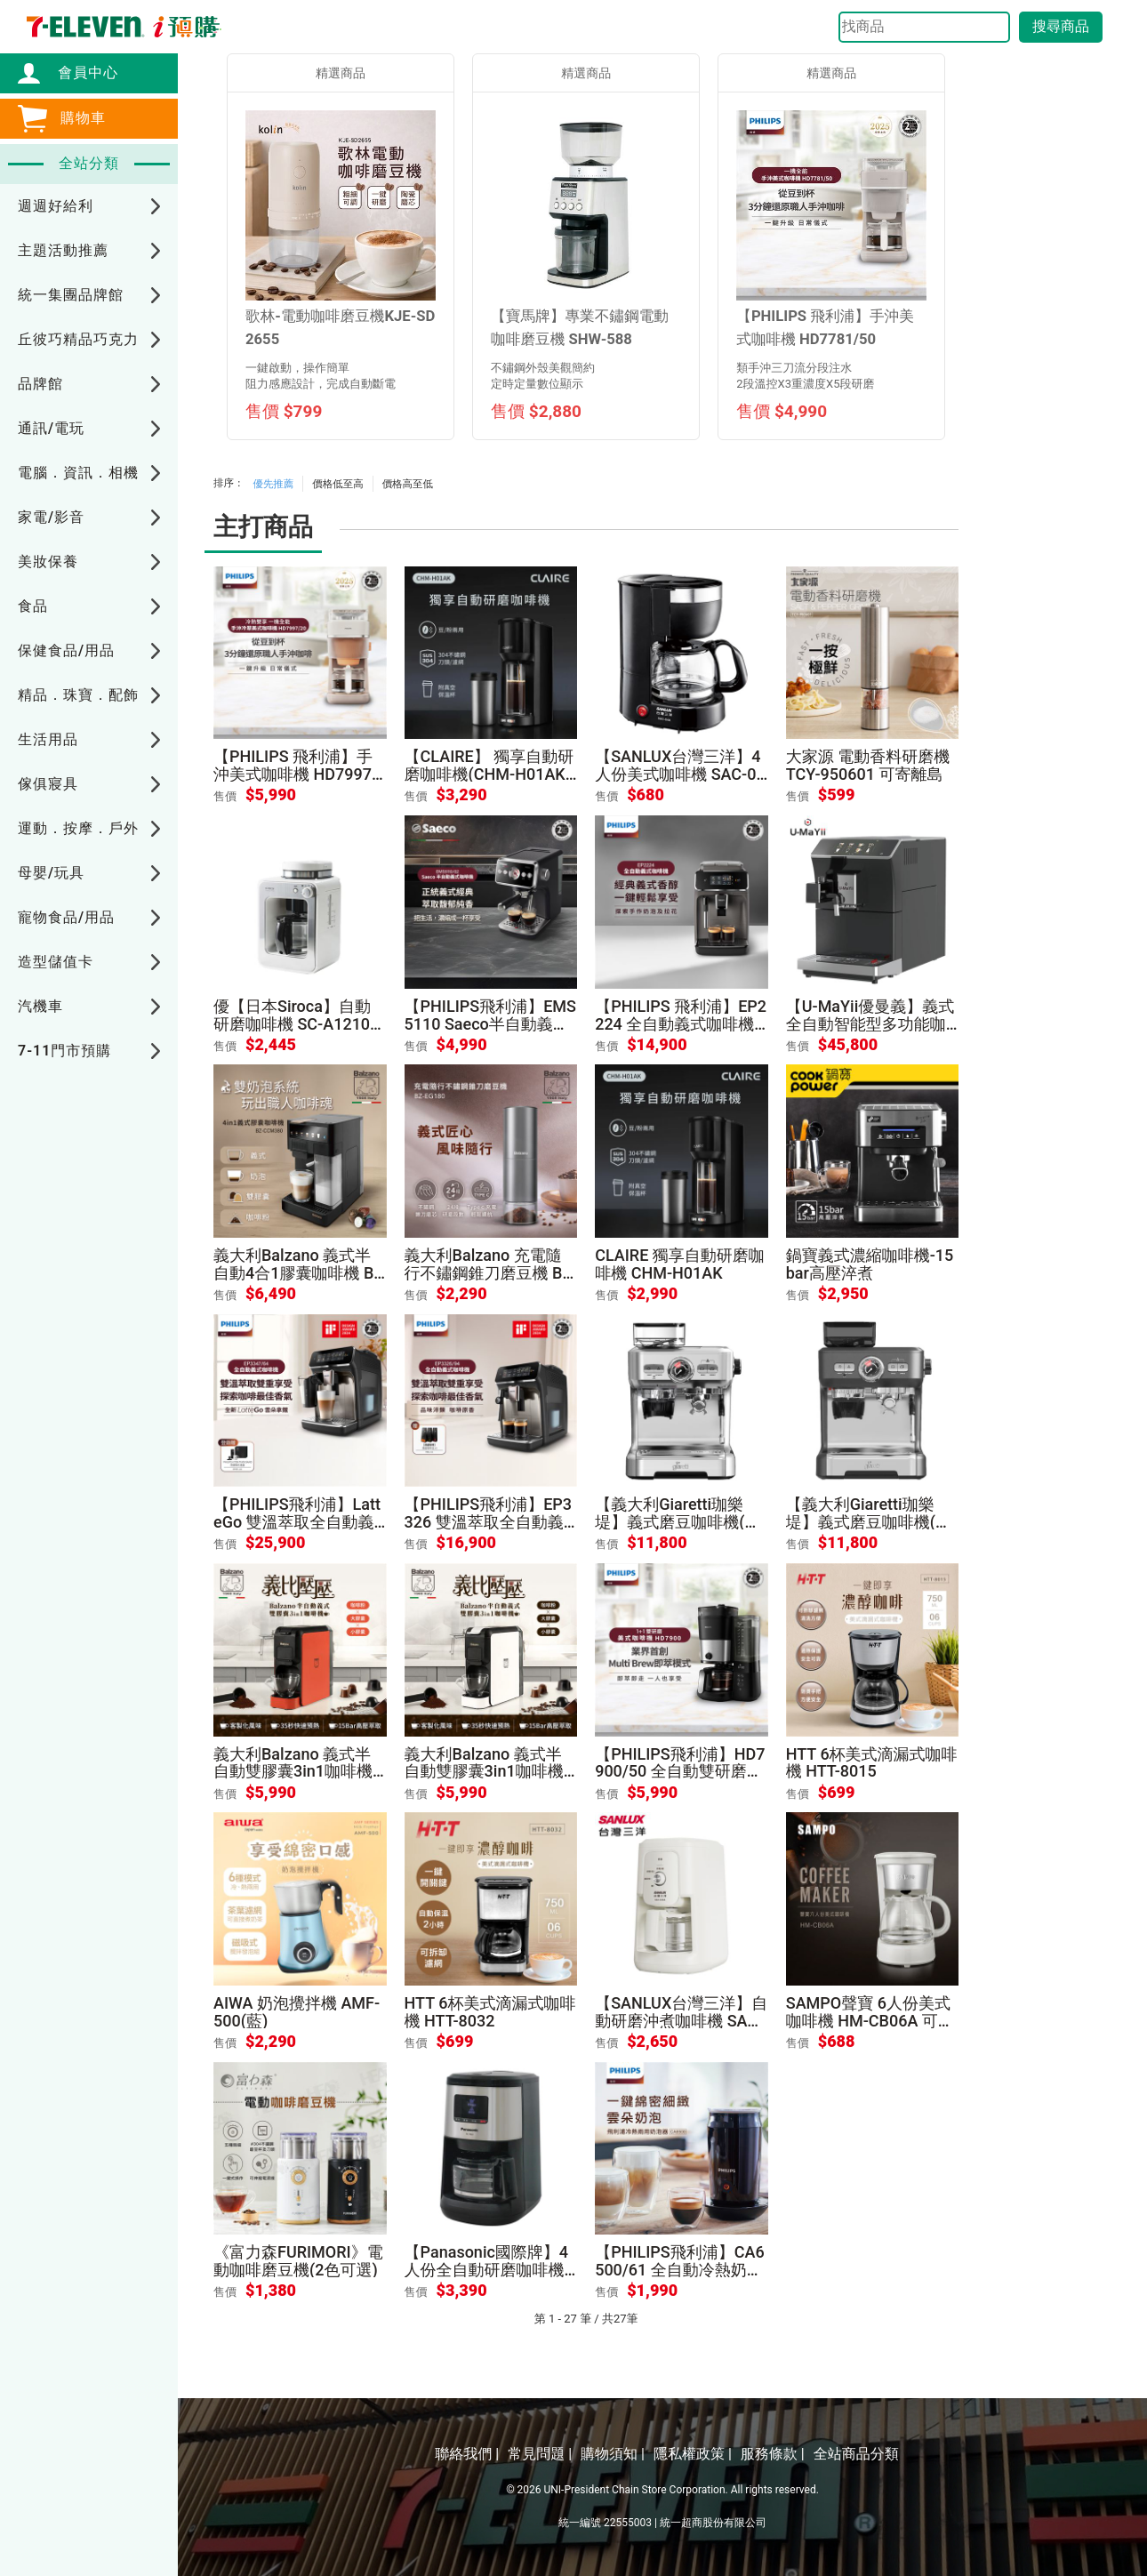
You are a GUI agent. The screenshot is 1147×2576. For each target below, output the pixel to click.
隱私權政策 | (693, 2453)
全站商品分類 (856, 2453)
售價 (225, 796)
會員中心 (79, 72)
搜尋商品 (1060, 26)
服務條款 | (773, 2453)
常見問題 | (540, 2453)
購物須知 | (613, 2453)
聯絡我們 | (467, 2453)
